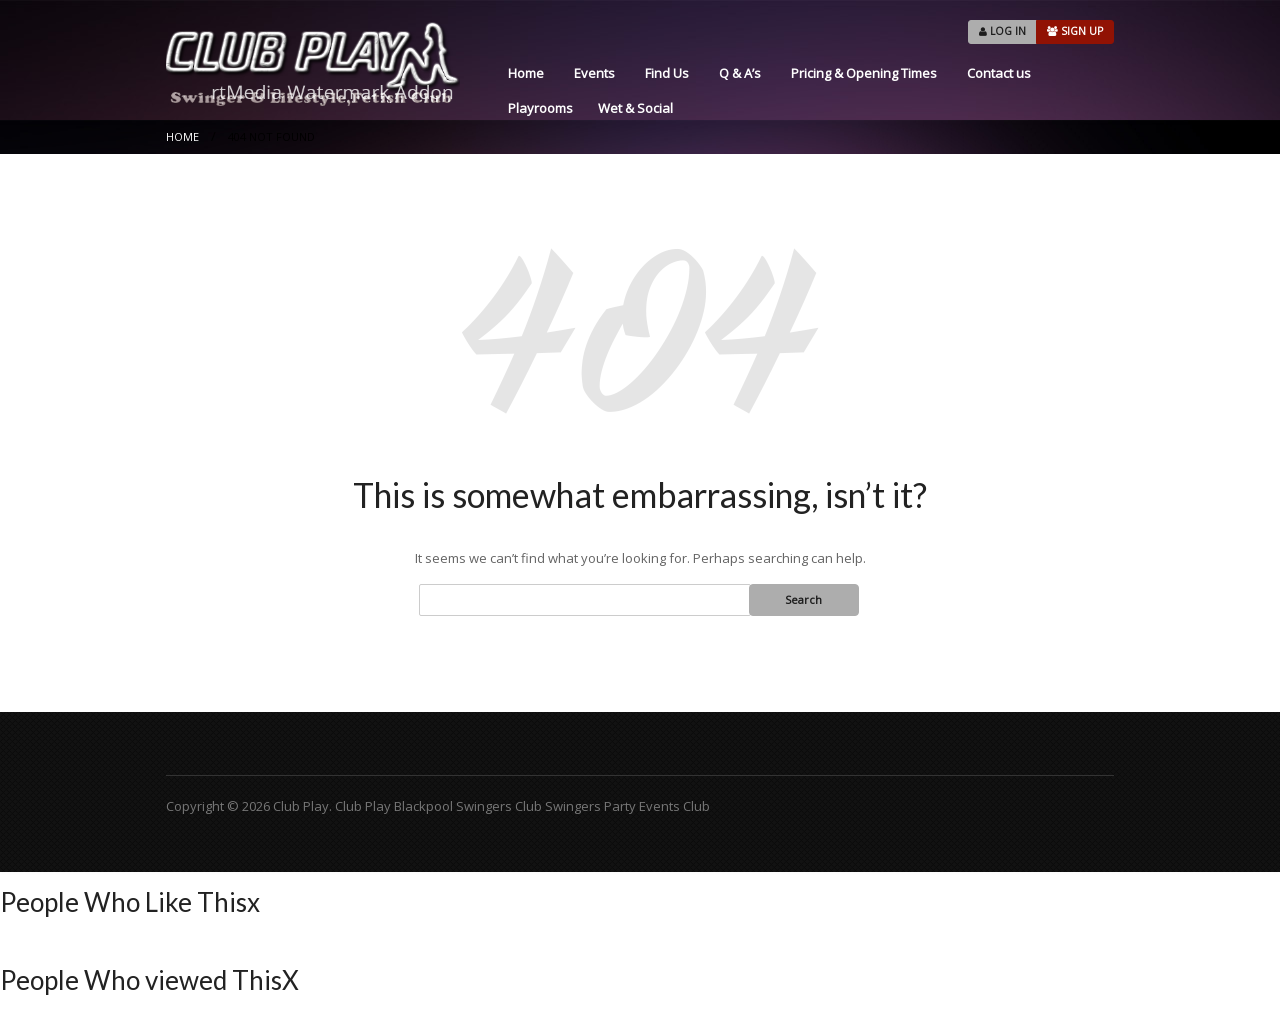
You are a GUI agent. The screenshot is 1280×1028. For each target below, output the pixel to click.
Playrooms (540, 108)
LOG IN (1002, 31)
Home (526, 73)
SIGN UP (1075, 31)
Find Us (667, 73)
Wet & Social (635, 108)
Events (594, 73)
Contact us (999, 73)
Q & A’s (740, 73)
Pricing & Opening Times (864, 73)
